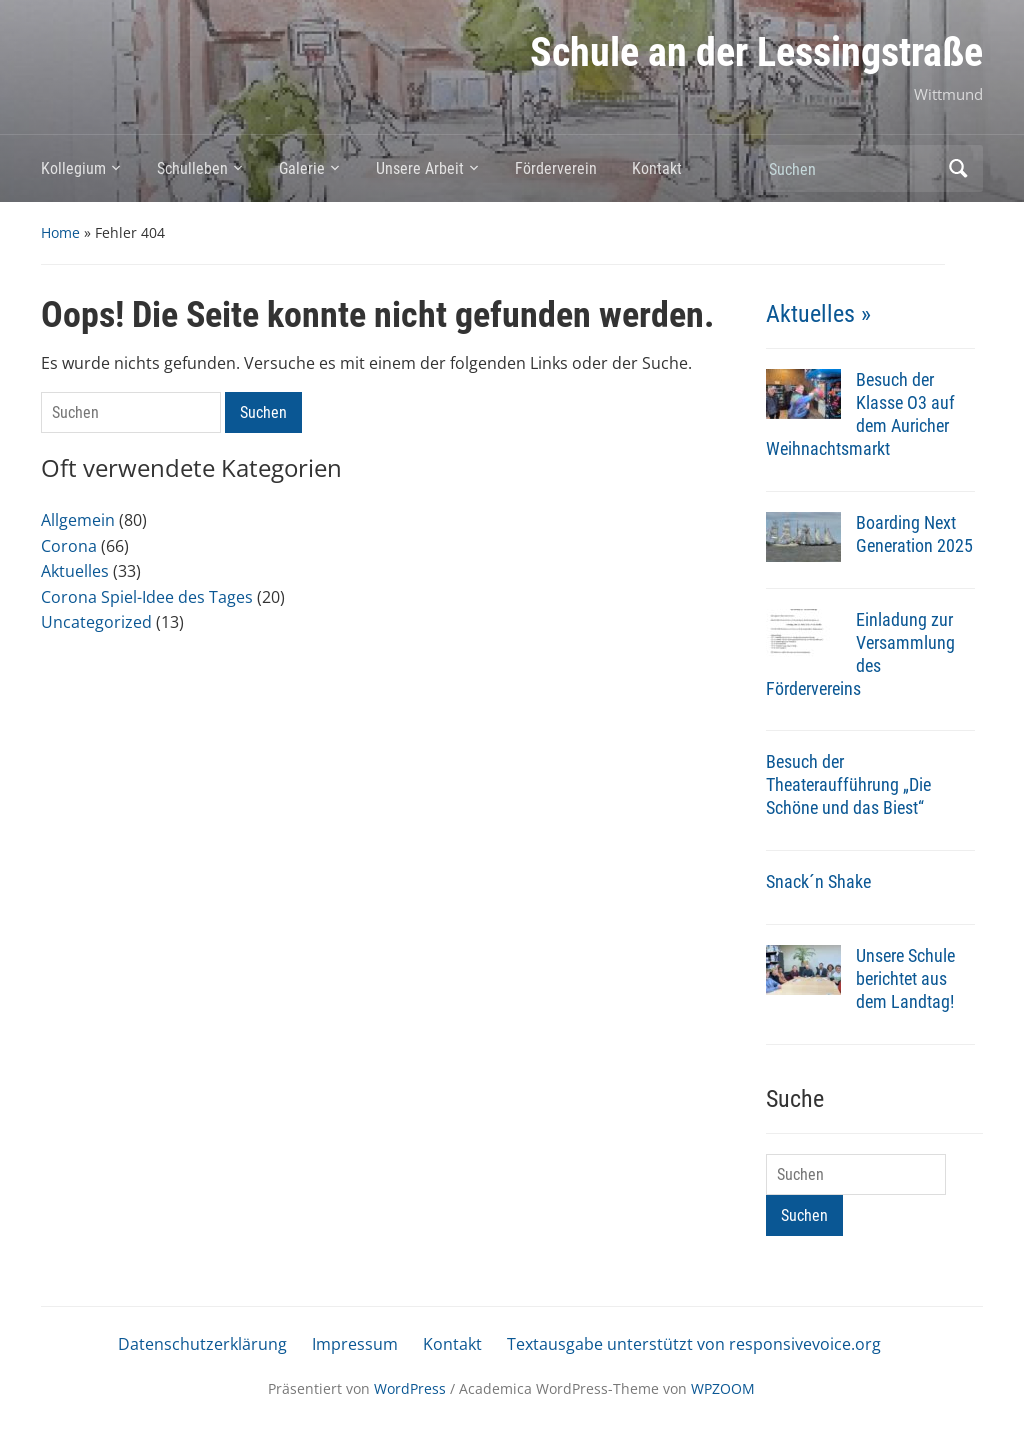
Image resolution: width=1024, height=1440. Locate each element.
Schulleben (192, 168)
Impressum (355, 1344)
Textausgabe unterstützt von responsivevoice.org (694, 1344)
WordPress (410, 1388)
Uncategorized (96, 622)
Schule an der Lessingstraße (756, 52)
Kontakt (657, 168)
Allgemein (78, 520)
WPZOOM (723, 1388)
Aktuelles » (818, 314)
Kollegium (73, 168)
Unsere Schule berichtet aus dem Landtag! (905, 978)
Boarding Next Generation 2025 (914, 534)
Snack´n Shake (818, 881)
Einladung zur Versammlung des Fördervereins (860, 654)
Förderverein (556, 168)
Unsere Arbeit (420, 168)
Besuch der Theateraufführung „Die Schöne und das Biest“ (848, 784)
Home (60, 232)
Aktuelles (75, 571)
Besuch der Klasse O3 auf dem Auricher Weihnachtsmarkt (860, 414)
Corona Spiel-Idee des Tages (147, 597)
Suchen (958, 168)
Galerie (302, 168)
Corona (69, 546)
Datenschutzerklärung (202, 1344)
